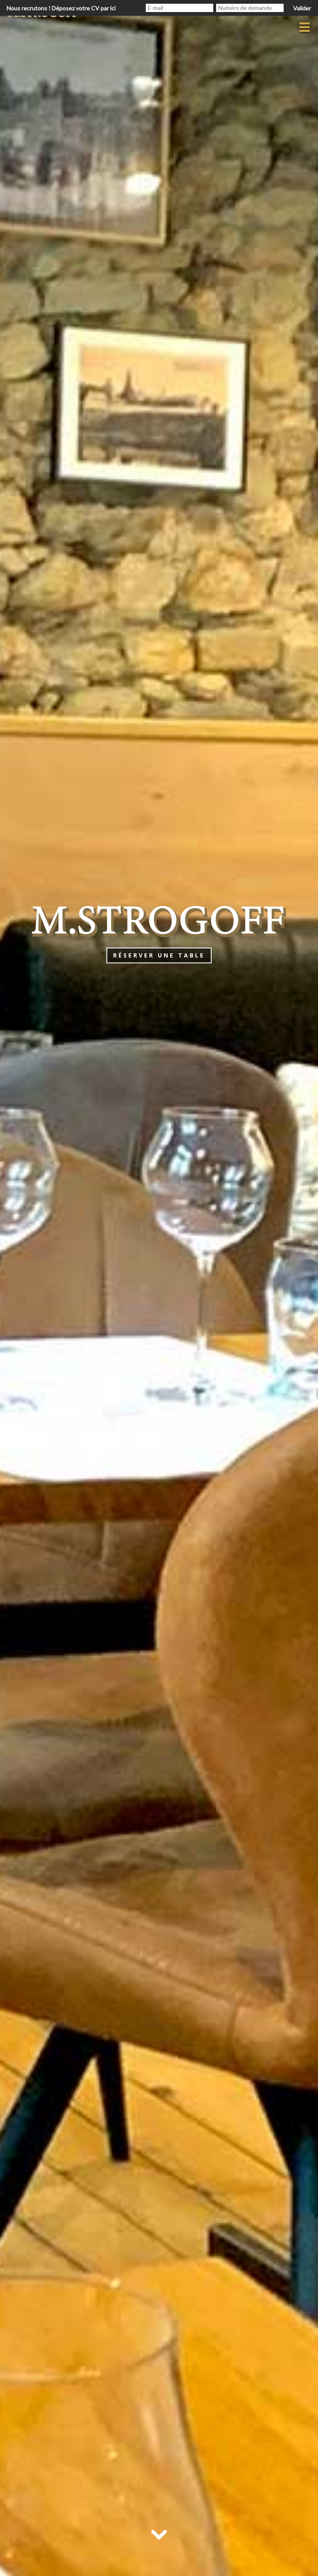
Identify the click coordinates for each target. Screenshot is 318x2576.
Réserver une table (159, 955)
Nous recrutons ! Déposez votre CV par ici (61, 8)
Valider (302, 8)
